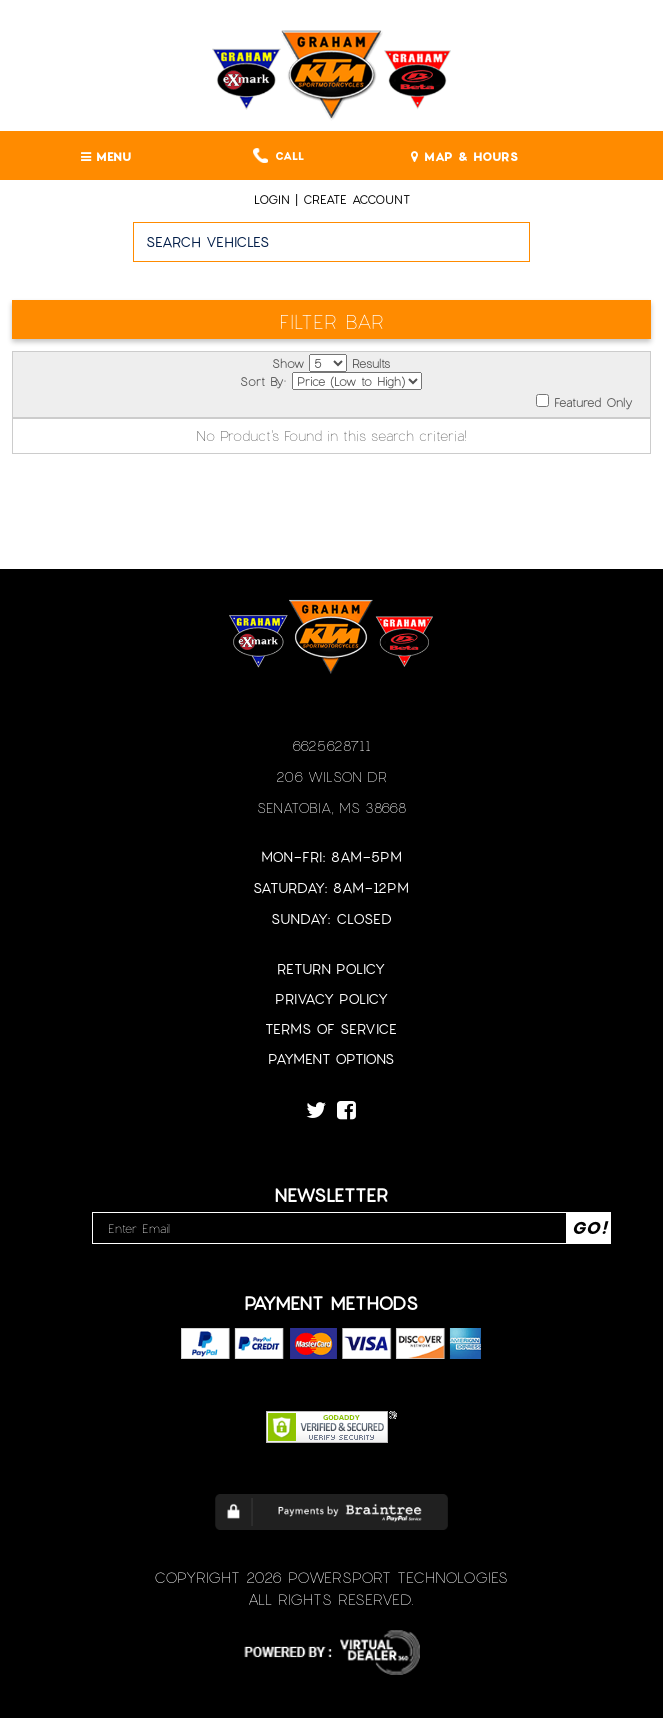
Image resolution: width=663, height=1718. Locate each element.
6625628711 (331, 745)
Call (278, 155)
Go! (596, 251)
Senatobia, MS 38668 (331, 807)
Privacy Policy (331, 998)
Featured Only (584, 401)
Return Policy (331, 968)
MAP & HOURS (464, 156)
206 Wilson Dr (331, 776)
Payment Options (331, 1058)
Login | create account (332, 199)
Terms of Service (331, 1028)
